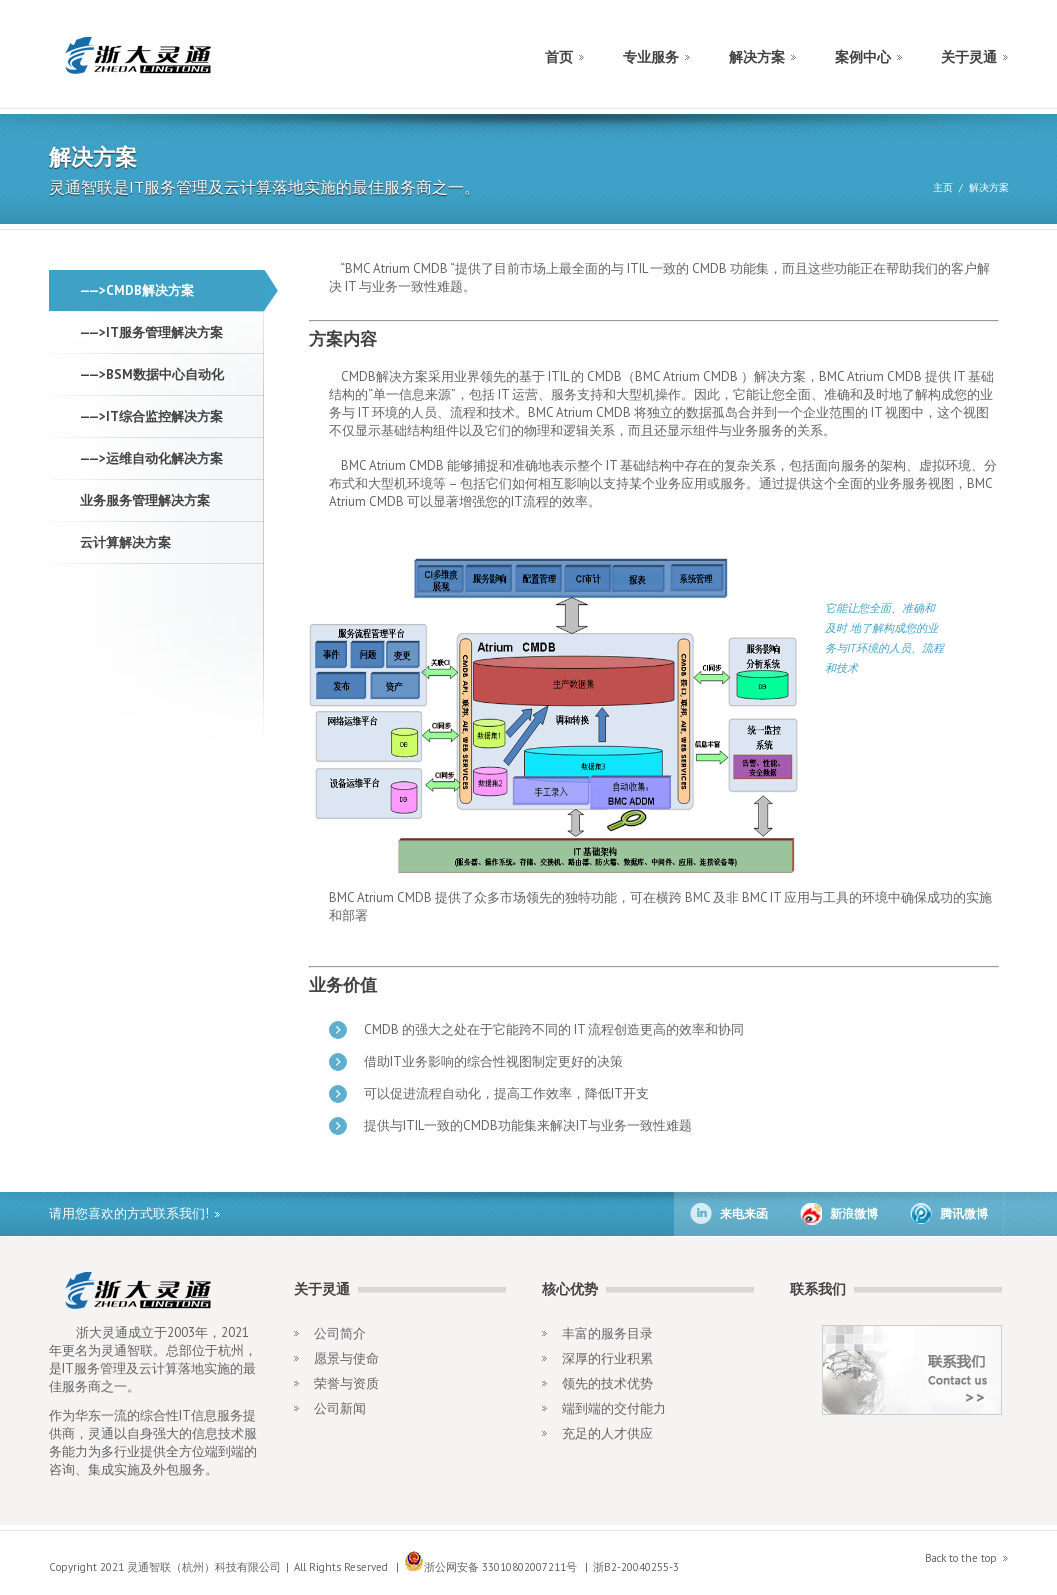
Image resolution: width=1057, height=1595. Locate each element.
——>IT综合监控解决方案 (151, 416)
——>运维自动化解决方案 (151, 458)
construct (136, 55)
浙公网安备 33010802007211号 (490, 1567)
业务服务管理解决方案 (145, 500)
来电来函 (744, 1213)
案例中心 (863, 57)
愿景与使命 (346, 1358)
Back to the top (961, 1558)
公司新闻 (340, 1408)
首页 (559, 57)
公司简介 (340, 1333)
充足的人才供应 (607, 1433)
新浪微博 (854, 1213)
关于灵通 (969, 57)
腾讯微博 (964, 1213)
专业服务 (651, 57)
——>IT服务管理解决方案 (151, 332)
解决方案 (757, 57)
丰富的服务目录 (607, 1333)
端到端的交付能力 (614, 1408)
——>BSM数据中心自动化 (152, 374)
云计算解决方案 (125, 542)
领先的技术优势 (607, 1383)
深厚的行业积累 (607, 1358)
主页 (943, 187)
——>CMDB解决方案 (137, 290)
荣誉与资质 (346, 1383)
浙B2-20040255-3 (636, 1567)
